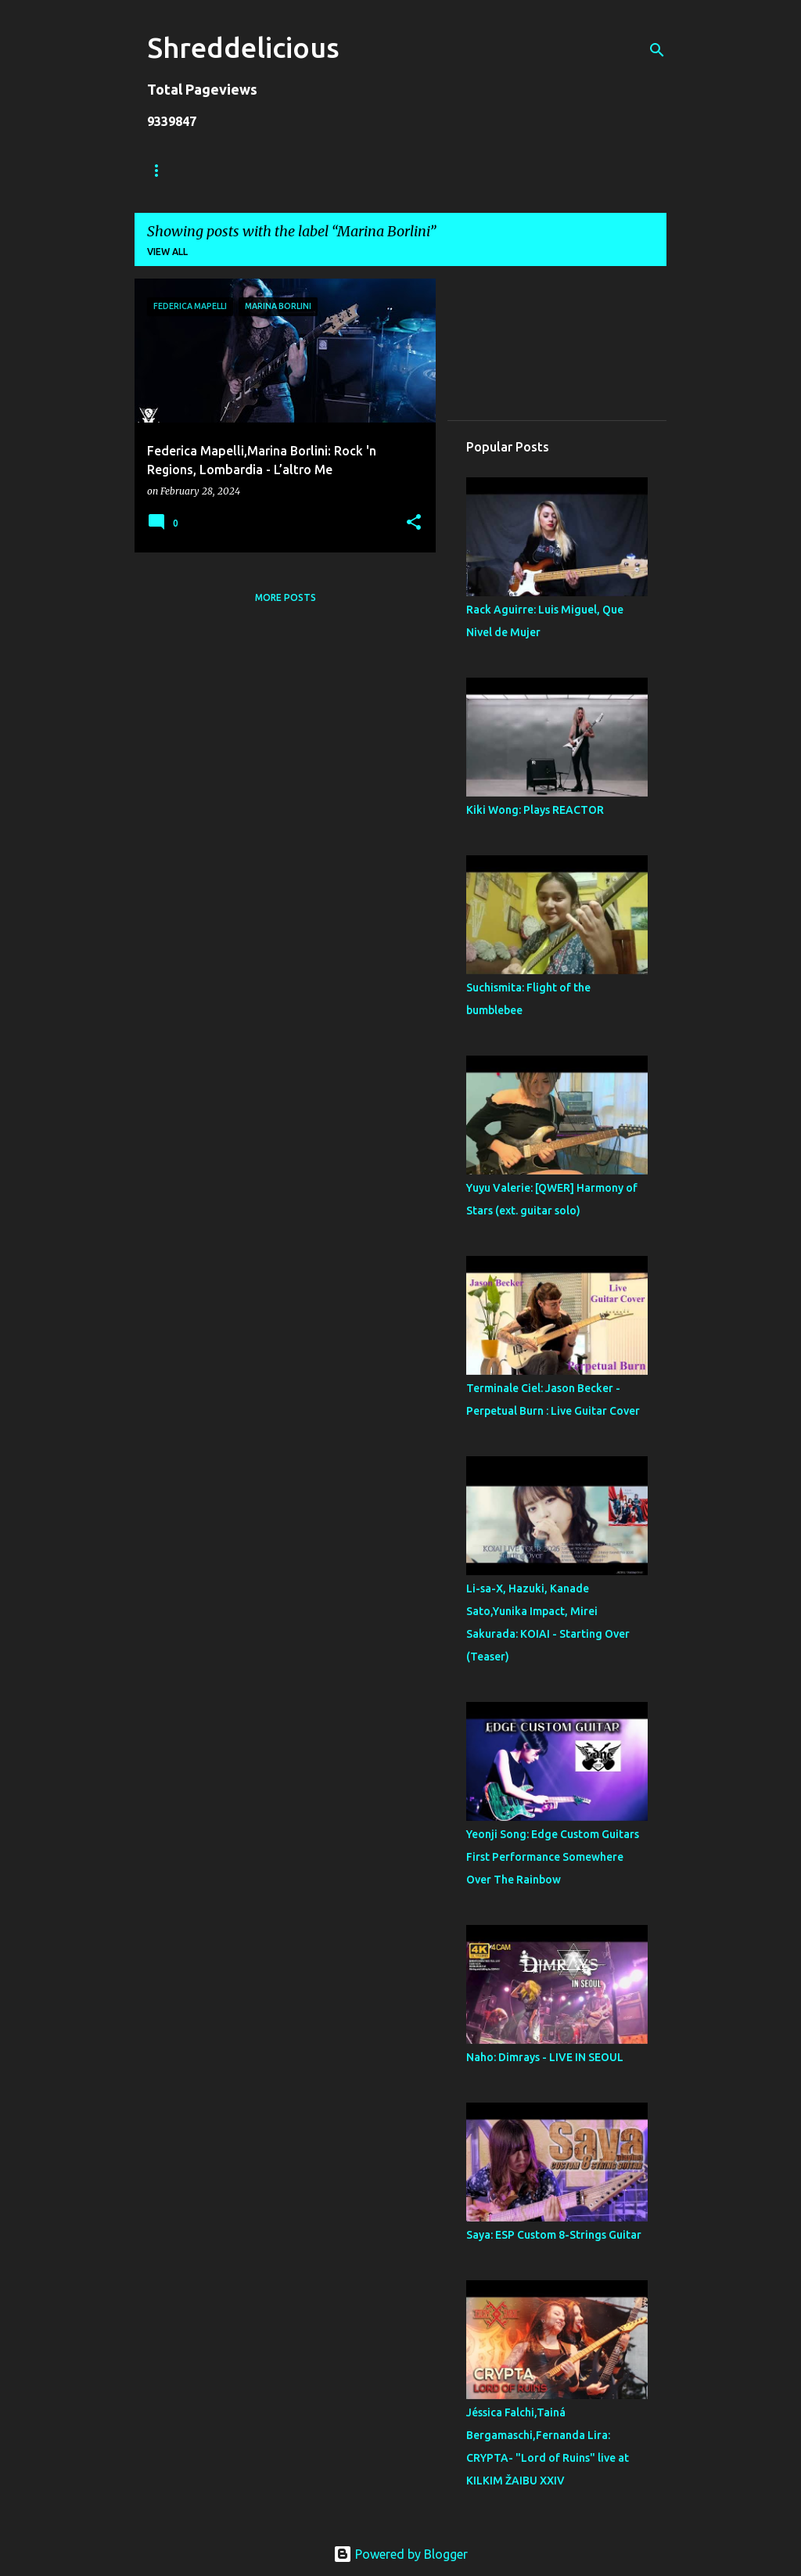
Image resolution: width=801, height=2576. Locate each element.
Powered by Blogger (400, 2554)
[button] (413, 523)
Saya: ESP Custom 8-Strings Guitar (553, 2235)
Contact (524, 170)
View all (167, 251)
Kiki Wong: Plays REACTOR (535, 810)
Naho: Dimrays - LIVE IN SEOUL (544, 2057)
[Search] (657, 50)
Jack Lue (374, 170)
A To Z (448, 170)
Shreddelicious (243, 47)
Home (162, 170)
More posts (285, 597)
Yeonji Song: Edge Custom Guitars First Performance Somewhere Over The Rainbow (552, 1857)
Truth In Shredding (264, 170)
